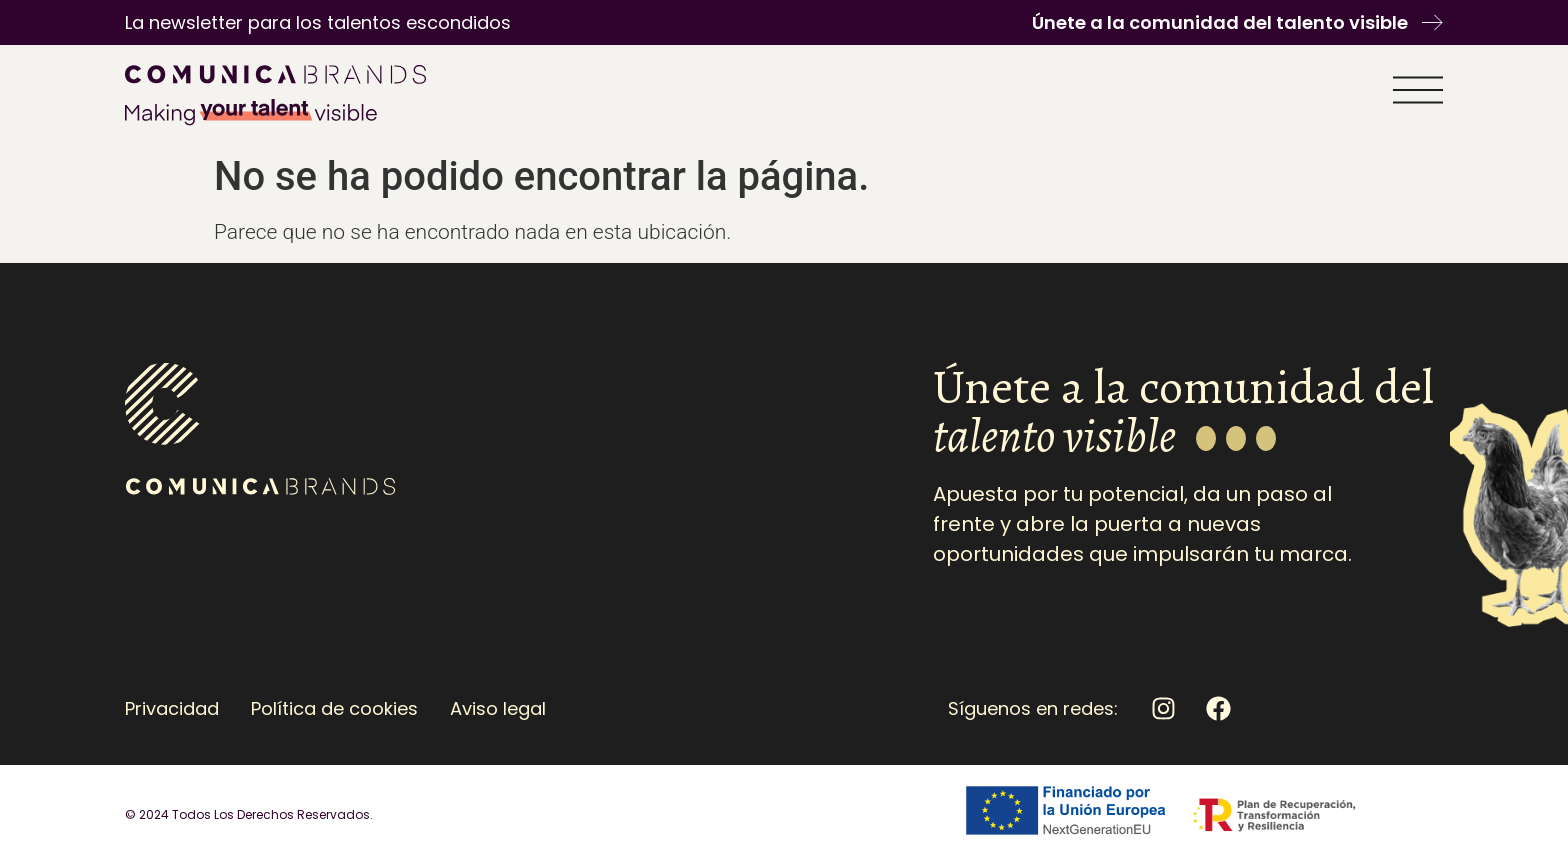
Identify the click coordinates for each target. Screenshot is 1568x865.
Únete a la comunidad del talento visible (1220, 22)
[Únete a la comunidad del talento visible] (1432, 22)
